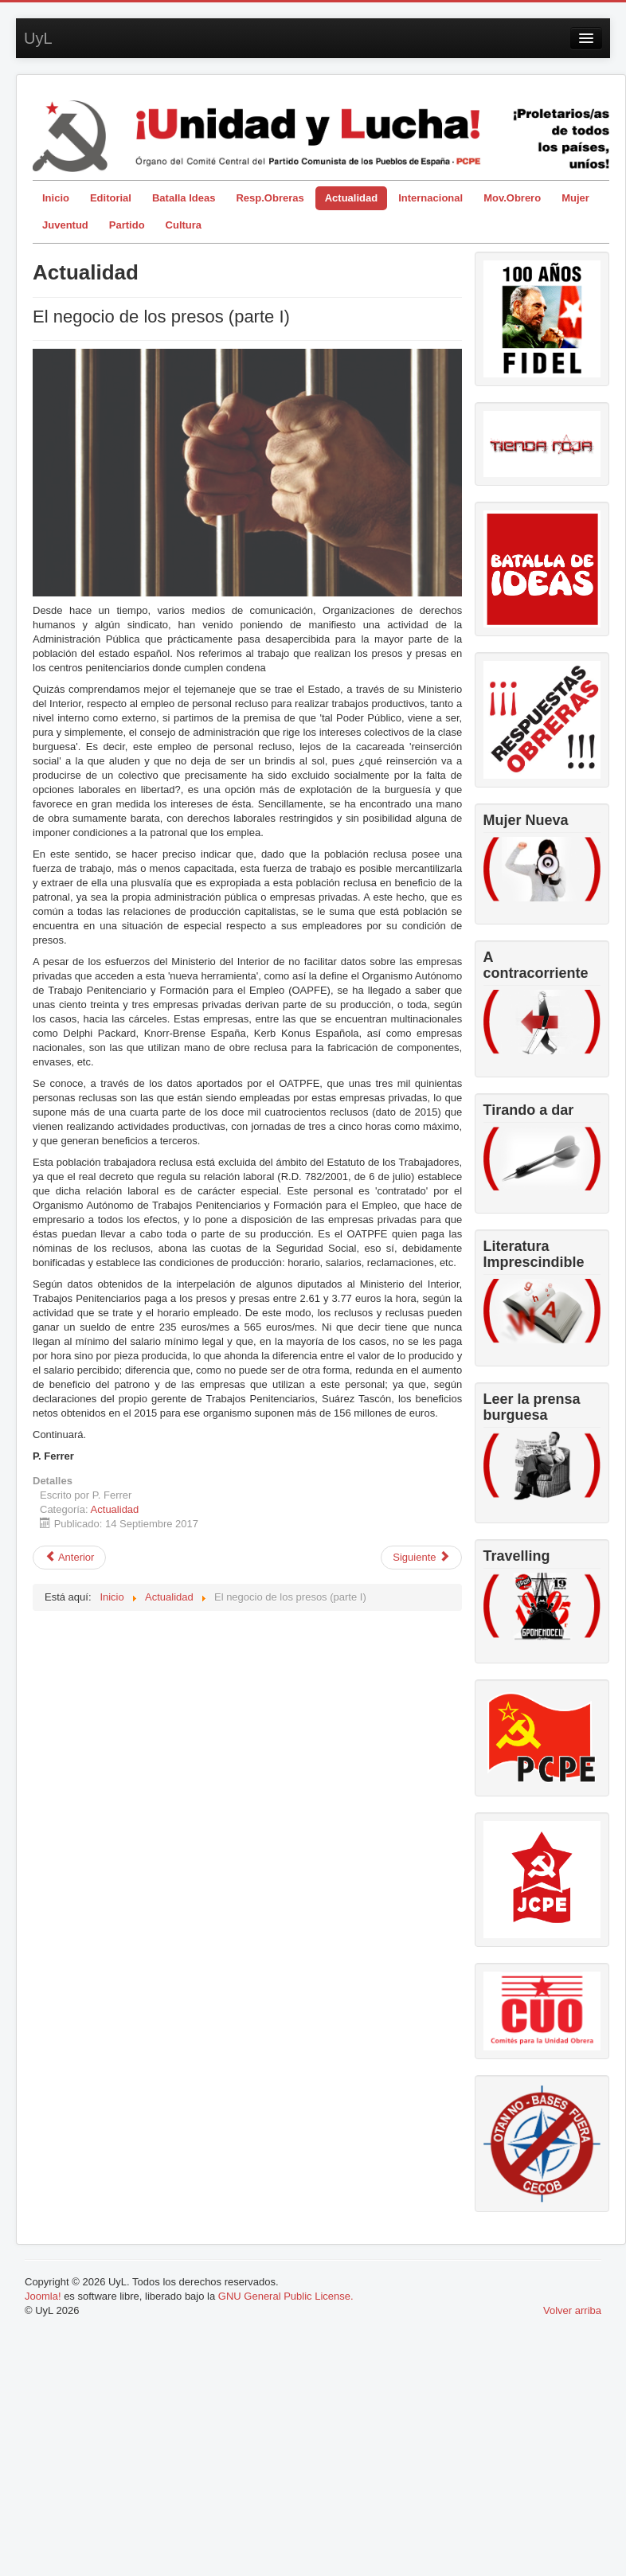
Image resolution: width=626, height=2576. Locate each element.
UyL (38, 38)
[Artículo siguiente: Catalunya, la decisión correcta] (421, 1557)
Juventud (65, 225)
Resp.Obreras (269, 198)
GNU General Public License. (286, 2296)
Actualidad (351, 198)
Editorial (110, 198)
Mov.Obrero (512, 198)
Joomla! (43, 2296)
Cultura (184, 225)
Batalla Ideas (184, 198)
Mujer (575, 198)
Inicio (55, 198)
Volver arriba (572, 2310)
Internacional (430, 198)
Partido (127, 225)
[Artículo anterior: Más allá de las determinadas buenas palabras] (69, 1557)
